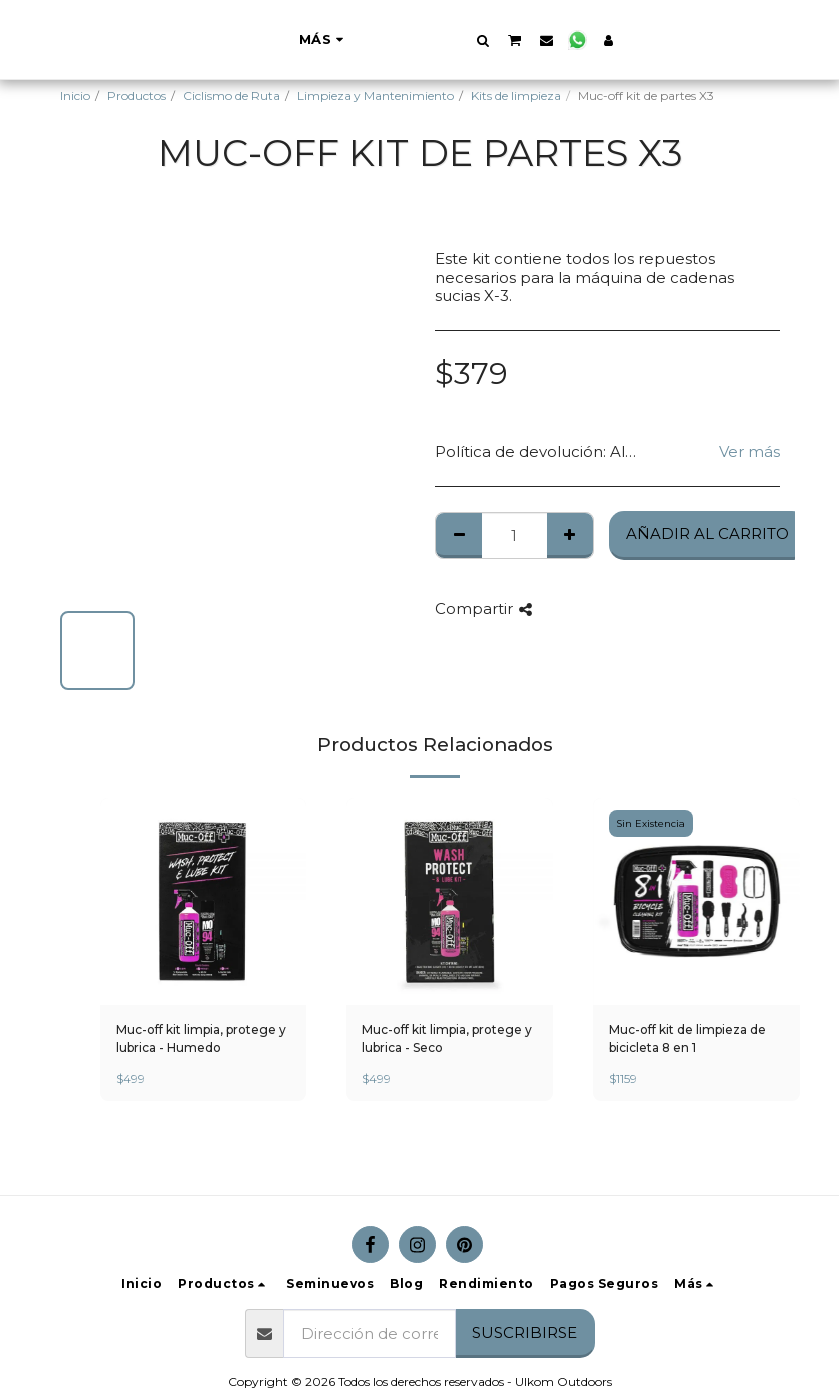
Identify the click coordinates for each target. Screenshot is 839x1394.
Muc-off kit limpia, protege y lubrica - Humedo (201, 1038)
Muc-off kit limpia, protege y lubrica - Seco (447, 1038)
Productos (136, 95)
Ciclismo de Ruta (231, 95)
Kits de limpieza (516, 95)
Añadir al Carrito (707, 533)
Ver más (749, 452)
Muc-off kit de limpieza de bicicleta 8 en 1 (687, 1038)
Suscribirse (524, 1332)
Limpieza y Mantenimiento (375, 95)
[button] (582, 40)
